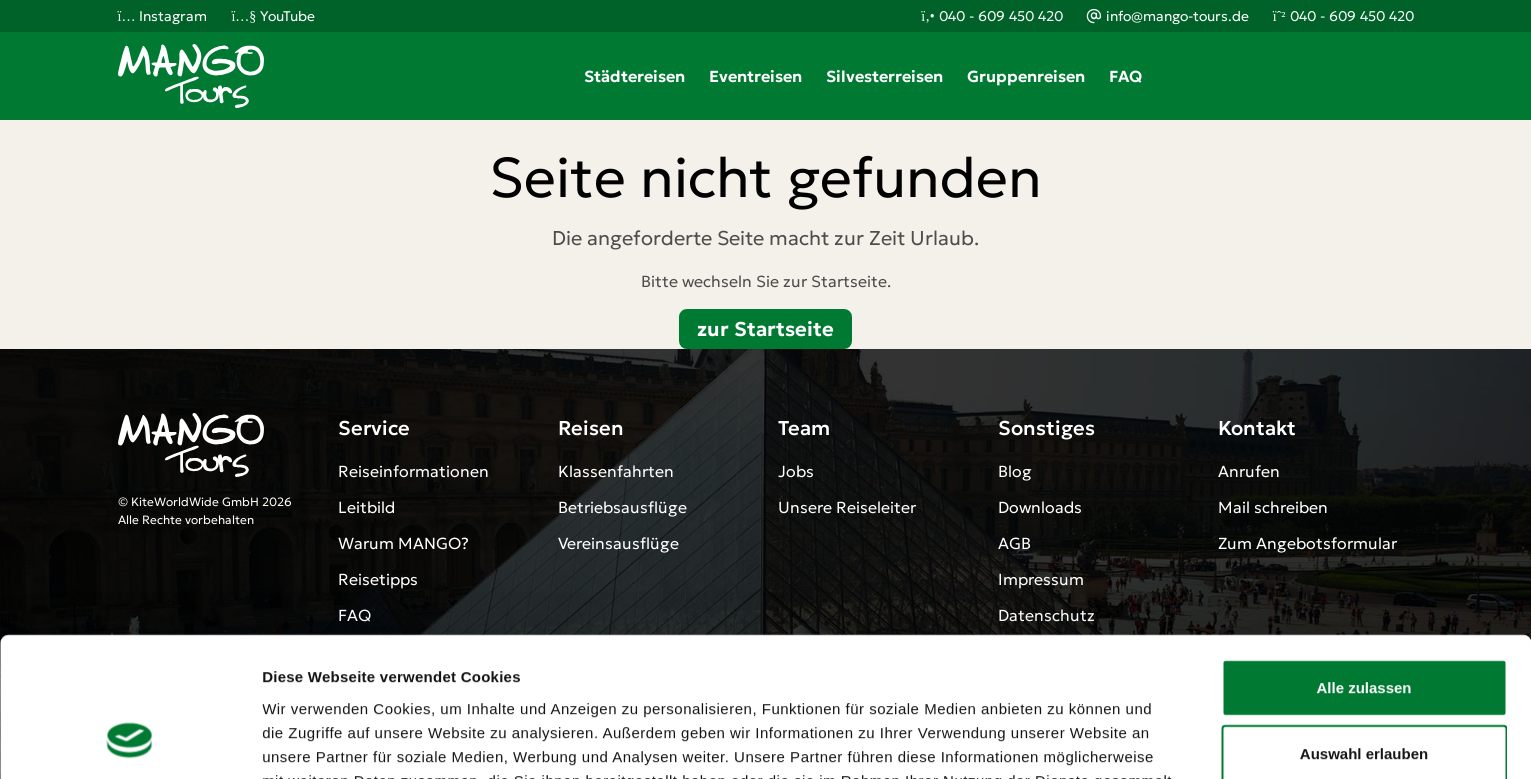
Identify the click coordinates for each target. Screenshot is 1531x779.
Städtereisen (634, 76)
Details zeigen (1063, 739)
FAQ (1125, 76)
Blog (1015, 471)
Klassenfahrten (616, 471)
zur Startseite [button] (765, 329)
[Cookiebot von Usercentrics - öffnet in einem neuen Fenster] (129, 740)
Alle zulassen (1363, 558)
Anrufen (1249, 471)
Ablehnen (1364, 689)
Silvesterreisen (884, 76)
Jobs (796, 471)
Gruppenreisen (1026, 76)
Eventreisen (755, 76)
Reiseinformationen (413, 471)
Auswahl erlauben (1364, 624)
